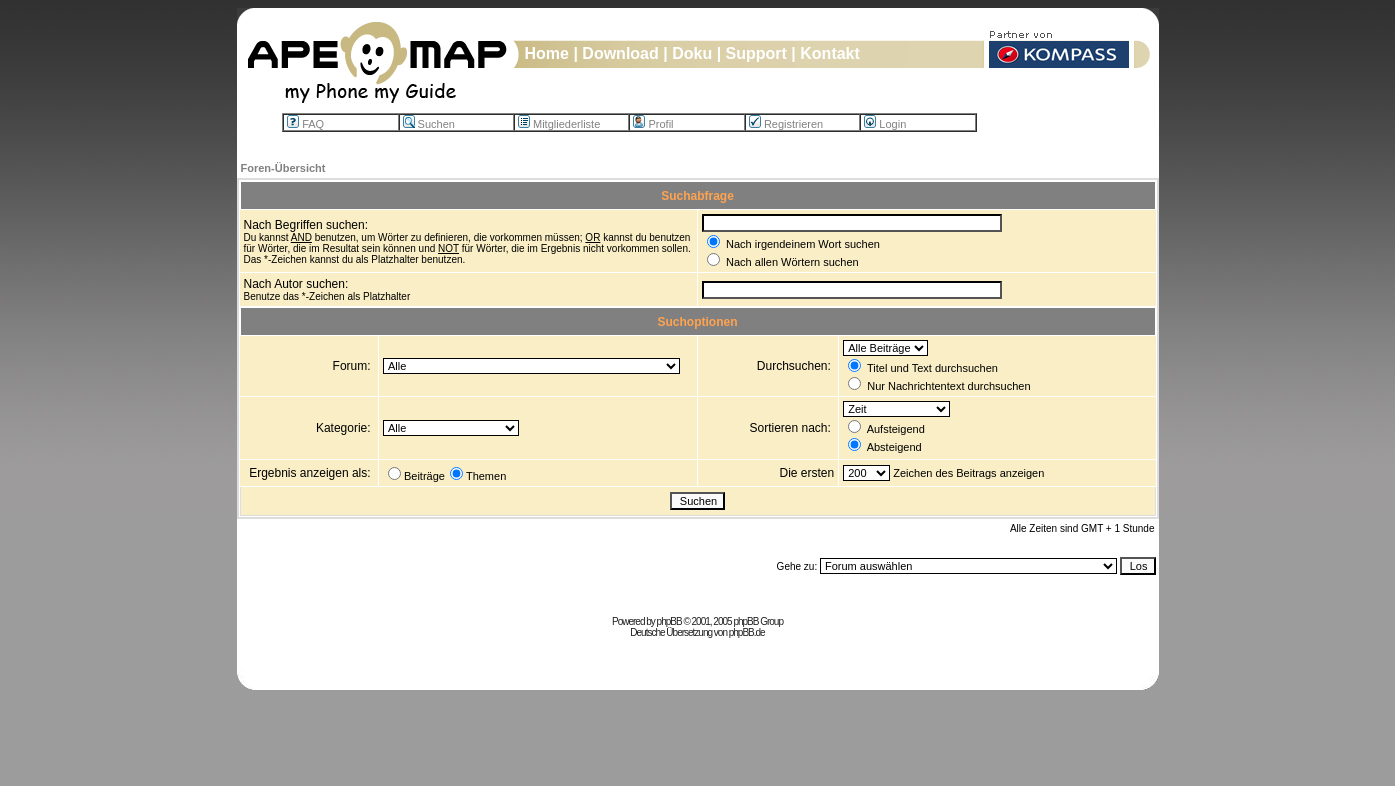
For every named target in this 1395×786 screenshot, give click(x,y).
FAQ (305, 124)
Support (756, 53)
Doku (692, 53)
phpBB (669, 621)
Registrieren (786, 124)
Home (547, 53)
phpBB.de (747, 632)
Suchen (429, 124)
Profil (653, 124)
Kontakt (830, 53)
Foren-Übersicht (283, 168)
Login (885, 124)
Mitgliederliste (559, 124)
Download (620, 53)
